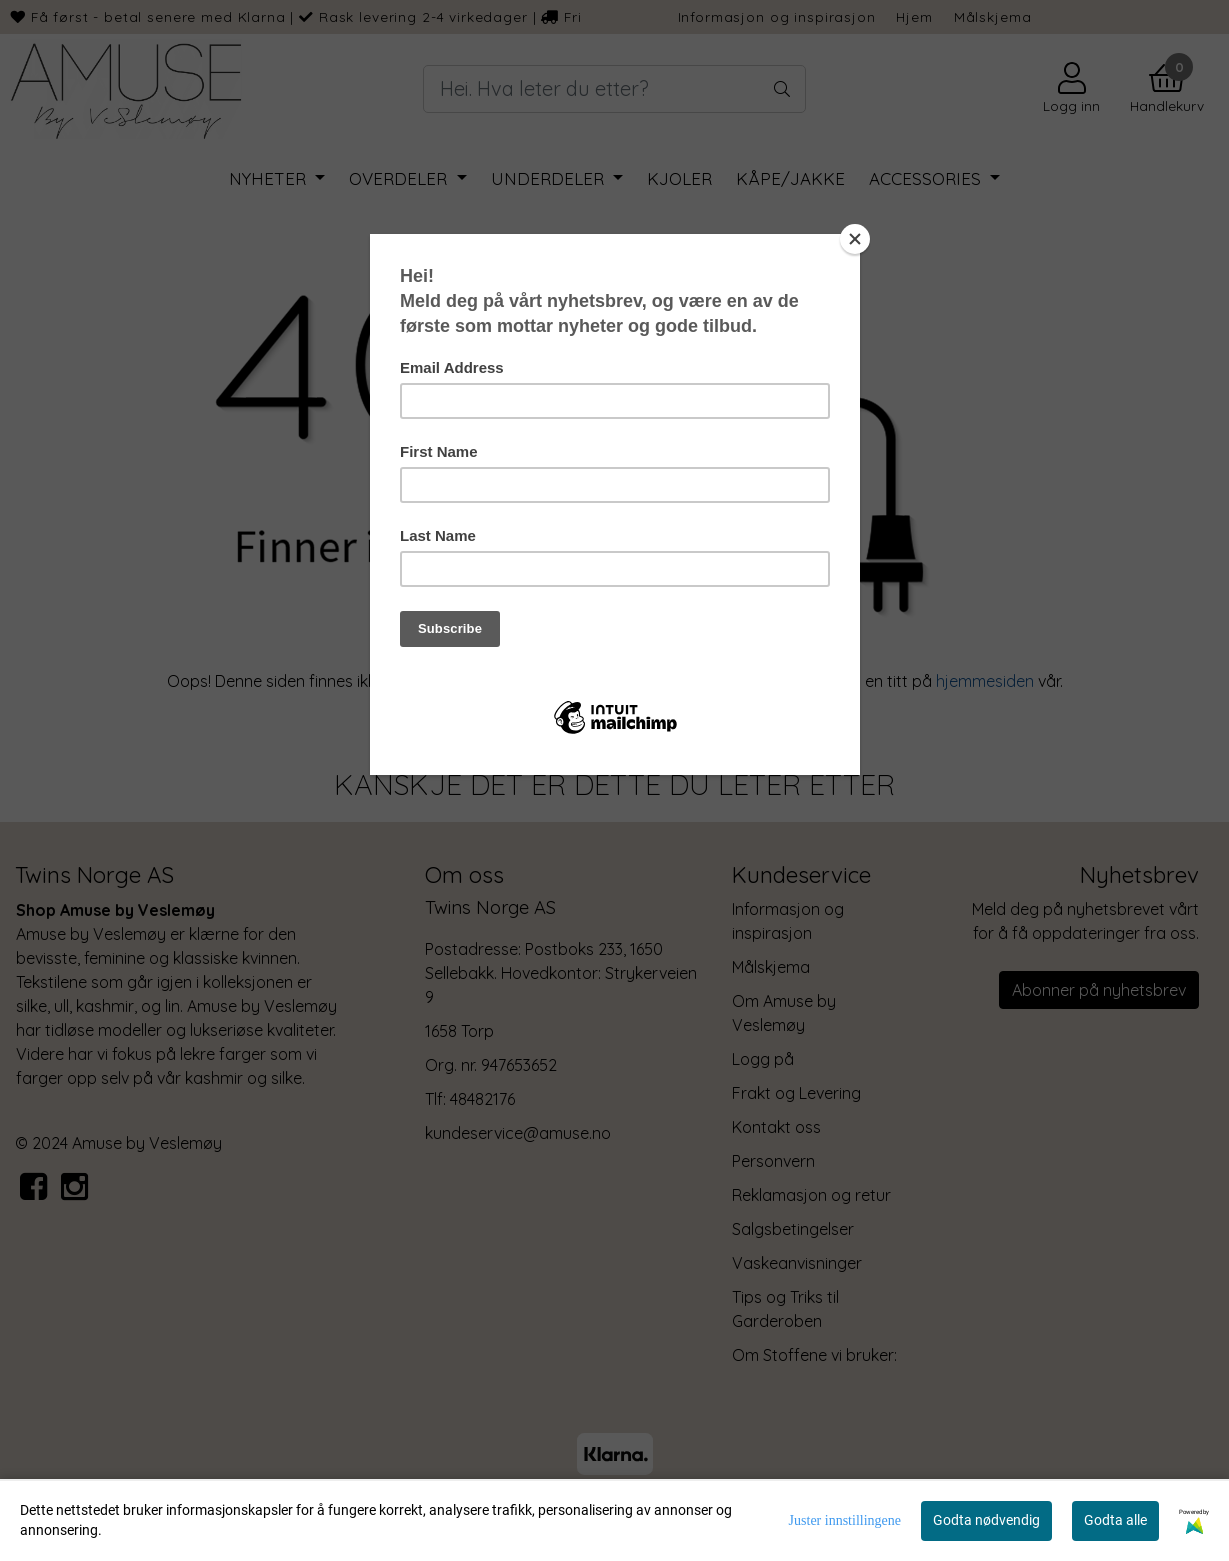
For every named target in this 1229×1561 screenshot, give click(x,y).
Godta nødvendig (986, 1520)
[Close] (855, 239)
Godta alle (1115, 1520)
